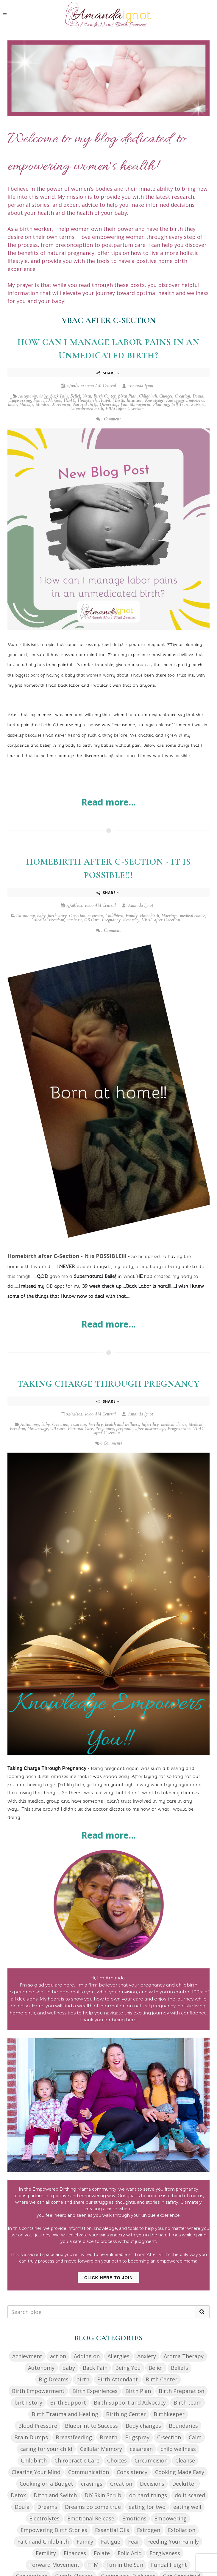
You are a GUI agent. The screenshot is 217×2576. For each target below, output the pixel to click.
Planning (161, 404)
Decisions (152, 2483)
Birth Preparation (181, 2390)
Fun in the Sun (124, 2564)
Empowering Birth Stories (54, 2530)
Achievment (27, 2356)
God (57, 400)
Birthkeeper (169, 2414)
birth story (57, 916)
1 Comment (108, 419)
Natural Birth (85, 404)
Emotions (134, 2518)
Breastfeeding (74, 2437)
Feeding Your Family (173, 2541)
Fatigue (110, 2541)
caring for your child (46, 2448)
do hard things (148, 2495)
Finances (75, 2553)
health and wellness (122, 1424)
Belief (75, 396)
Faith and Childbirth (43, 2541)
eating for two (147, 2506)
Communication (88, 2472)
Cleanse (185, 2460)
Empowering (20, 400)
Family (132, 916)
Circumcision (151, 2460)
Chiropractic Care (76, 2460)
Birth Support (68, 2402)
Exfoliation (181, 2530)
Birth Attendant (117, 2379)
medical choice (192, 916)
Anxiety (146, 2356)
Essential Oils (112, 2530)
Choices (165, 396)
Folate (102, 2553)
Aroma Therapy (184, 2356)
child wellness (178, 2448)
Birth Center (104, 396)
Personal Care (80, 1429)
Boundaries (183, 2425)
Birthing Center (126, 2414)
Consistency (132, 2472)
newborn (74, 920)
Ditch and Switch (55, 2495)
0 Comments (108, 1443)
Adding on (87, 2356)
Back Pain (59, 396)
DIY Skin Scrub (103, 2495)
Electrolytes (44, 2518)
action (58, 2356)
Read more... (108, 802)
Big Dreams (53, 2379)
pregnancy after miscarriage (140, 1429)
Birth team (188, 2402)
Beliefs (179, 2367)
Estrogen (148, 2530)
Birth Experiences (95, 2390)
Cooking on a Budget (46, 2483)
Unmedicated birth (86, 409)
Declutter (184, 2483)
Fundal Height (169, 2564)
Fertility (95, 1424)
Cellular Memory (101, 2448)
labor (12, 404)
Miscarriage (37, 1429)
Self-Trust (180, 404)
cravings (91, 2483)
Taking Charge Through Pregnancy (108, 1383)
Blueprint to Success (91, 2425)
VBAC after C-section (124, 409)
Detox (18, 2495)
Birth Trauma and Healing (65, 2414)
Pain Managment (136, 404)
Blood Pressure (37, 2425)
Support (198, 404)
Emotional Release (90, 2518)
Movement (61, 404)
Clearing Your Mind (36, 2472)
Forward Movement (54, 2564)
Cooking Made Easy (179, 2472)
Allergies (118, 2356)
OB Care (91, 920)
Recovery (131, 920)
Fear (37, 400)
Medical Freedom (49, 920)
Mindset (43, 404)
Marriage (169, 916)
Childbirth (148, 396)
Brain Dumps (31, 2437)
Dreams (47, 2506)
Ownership (109, 404)
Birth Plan (127, 396)
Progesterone (179, 1429)
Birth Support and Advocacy (130, 2402)
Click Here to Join (108, 2277)
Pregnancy (111, 920)
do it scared (190, 2495)
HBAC (69, 400)
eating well (187, 2506)
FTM (47, 400)
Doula (198, 396)
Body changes (143, 2425)
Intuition (135, 400)
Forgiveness (164, 2553)
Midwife (26, 404)
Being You (128, 2367)
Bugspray (137, 2437)
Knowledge (154, 400)
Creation (182, 396)
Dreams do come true (93, 2506)
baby (43, 396)
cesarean (95, 916)
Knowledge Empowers (185, 400)
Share (108, 373)
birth (86, 396)
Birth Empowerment (38, 2390)
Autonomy (27, 396)
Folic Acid (130, 2553)
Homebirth (87, 400)
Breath (108, 2437)
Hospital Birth (111, 400)
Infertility (150, 1424)
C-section (77, 916)
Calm (195, 2437)
